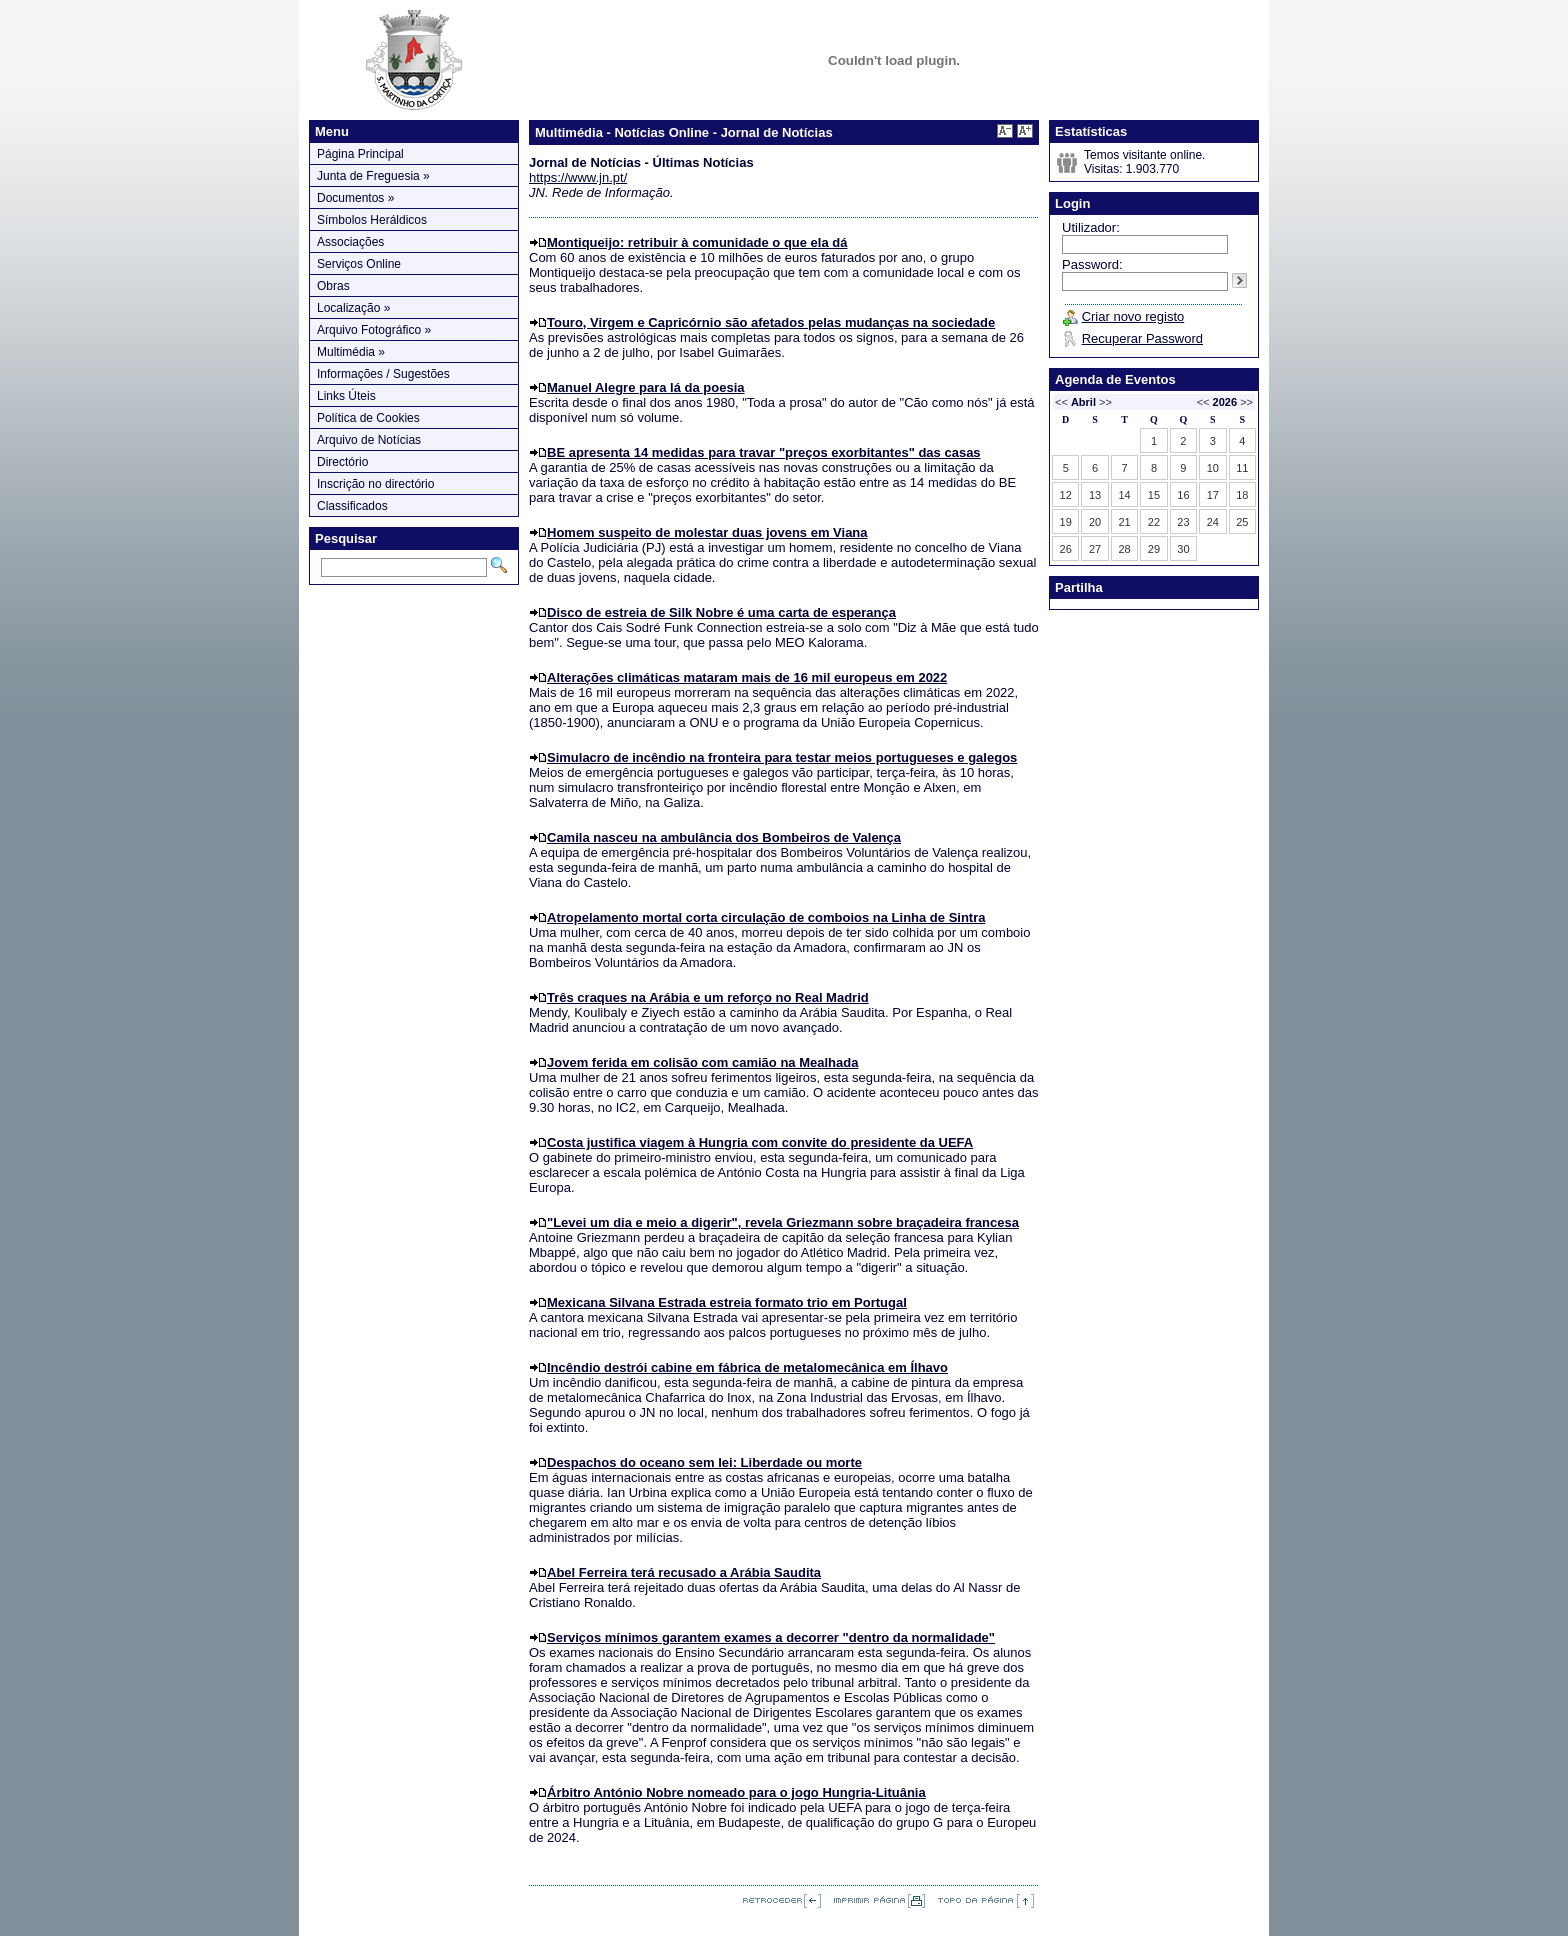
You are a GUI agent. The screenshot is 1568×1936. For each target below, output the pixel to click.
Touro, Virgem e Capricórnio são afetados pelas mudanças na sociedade (771, 322)
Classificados (352, 506)
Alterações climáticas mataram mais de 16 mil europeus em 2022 (747, 677)
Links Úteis (346, 396)
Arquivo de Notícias (369, 440)
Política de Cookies (368, 418)
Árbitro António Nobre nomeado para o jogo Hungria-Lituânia (736, 1792)
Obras (333, 286)
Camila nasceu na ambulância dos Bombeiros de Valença (724, 837)
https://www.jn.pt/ (578, 177)
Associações (350, 242)
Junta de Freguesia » (373, 176)
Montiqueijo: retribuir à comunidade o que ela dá (697, 242)
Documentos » (355, 198)
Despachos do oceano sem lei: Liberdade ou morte (704, 1462)
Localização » (353, 308)
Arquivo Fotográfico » (374, 330)
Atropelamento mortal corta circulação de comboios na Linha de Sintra (766, 917)
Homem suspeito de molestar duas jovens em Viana (707, 532)
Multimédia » (351, 352)
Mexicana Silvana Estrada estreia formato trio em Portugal (727, 1302)
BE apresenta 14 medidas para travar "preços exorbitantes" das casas (764, 452)
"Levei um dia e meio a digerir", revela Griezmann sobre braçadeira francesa (783, 1222)
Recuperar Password (1142, 338)
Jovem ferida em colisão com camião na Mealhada (702, 1062)
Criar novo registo (1133, 316)
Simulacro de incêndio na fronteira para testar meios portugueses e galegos (782, 757)
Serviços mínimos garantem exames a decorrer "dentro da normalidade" (771, 1637)
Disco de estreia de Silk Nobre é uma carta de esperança (721, 612)
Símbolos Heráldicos (372, 220)
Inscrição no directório (375, 484)
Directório (342, 462)
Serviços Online (359, 264)
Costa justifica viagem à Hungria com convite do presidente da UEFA (760, 1142)
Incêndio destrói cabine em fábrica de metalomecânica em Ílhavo (747, 1367)
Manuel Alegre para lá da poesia (645, 387)
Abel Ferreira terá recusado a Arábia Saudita (684, 1572)
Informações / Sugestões (383, 374)
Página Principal (360, 154)
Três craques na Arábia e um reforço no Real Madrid (708, 997)
